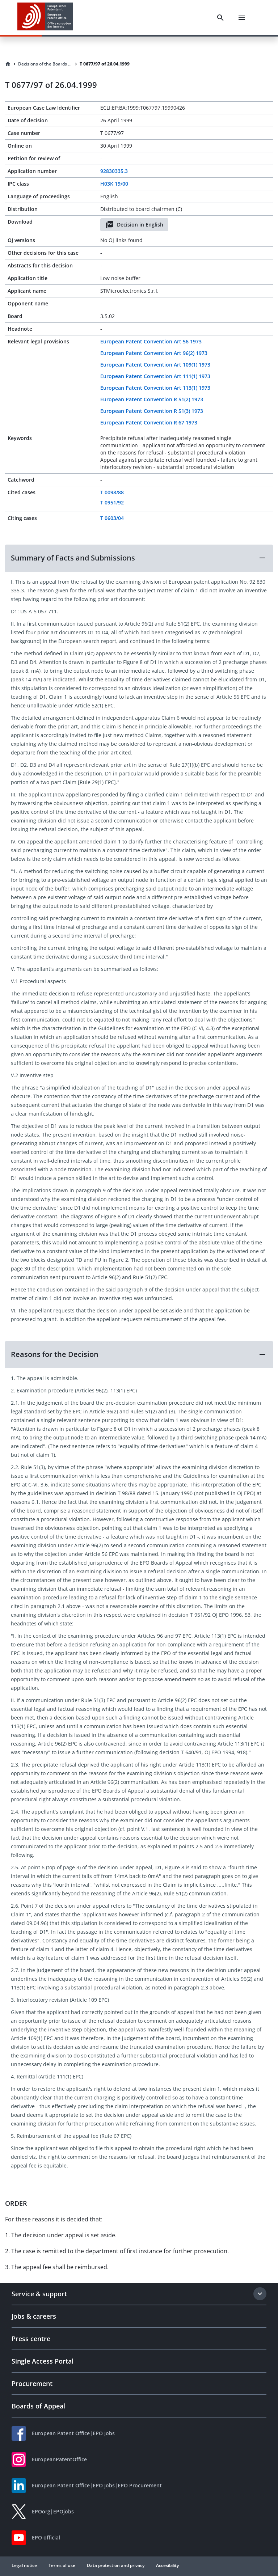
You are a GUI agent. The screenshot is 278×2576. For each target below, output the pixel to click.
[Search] (220, 17)
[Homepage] (8, 64)
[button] (139, 558)
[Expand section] (259, 2293)
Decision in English (134, 224)
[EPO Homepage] (45, 18)
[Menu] (241, 17)
